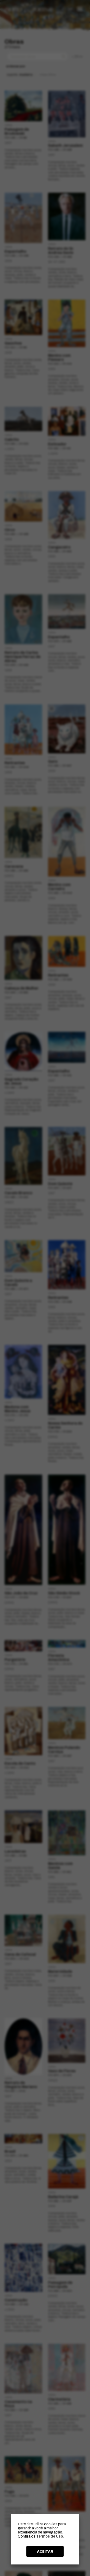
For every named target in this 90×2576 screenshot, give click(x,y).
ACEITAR (45, 2551)
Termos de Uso (49, 2536)
